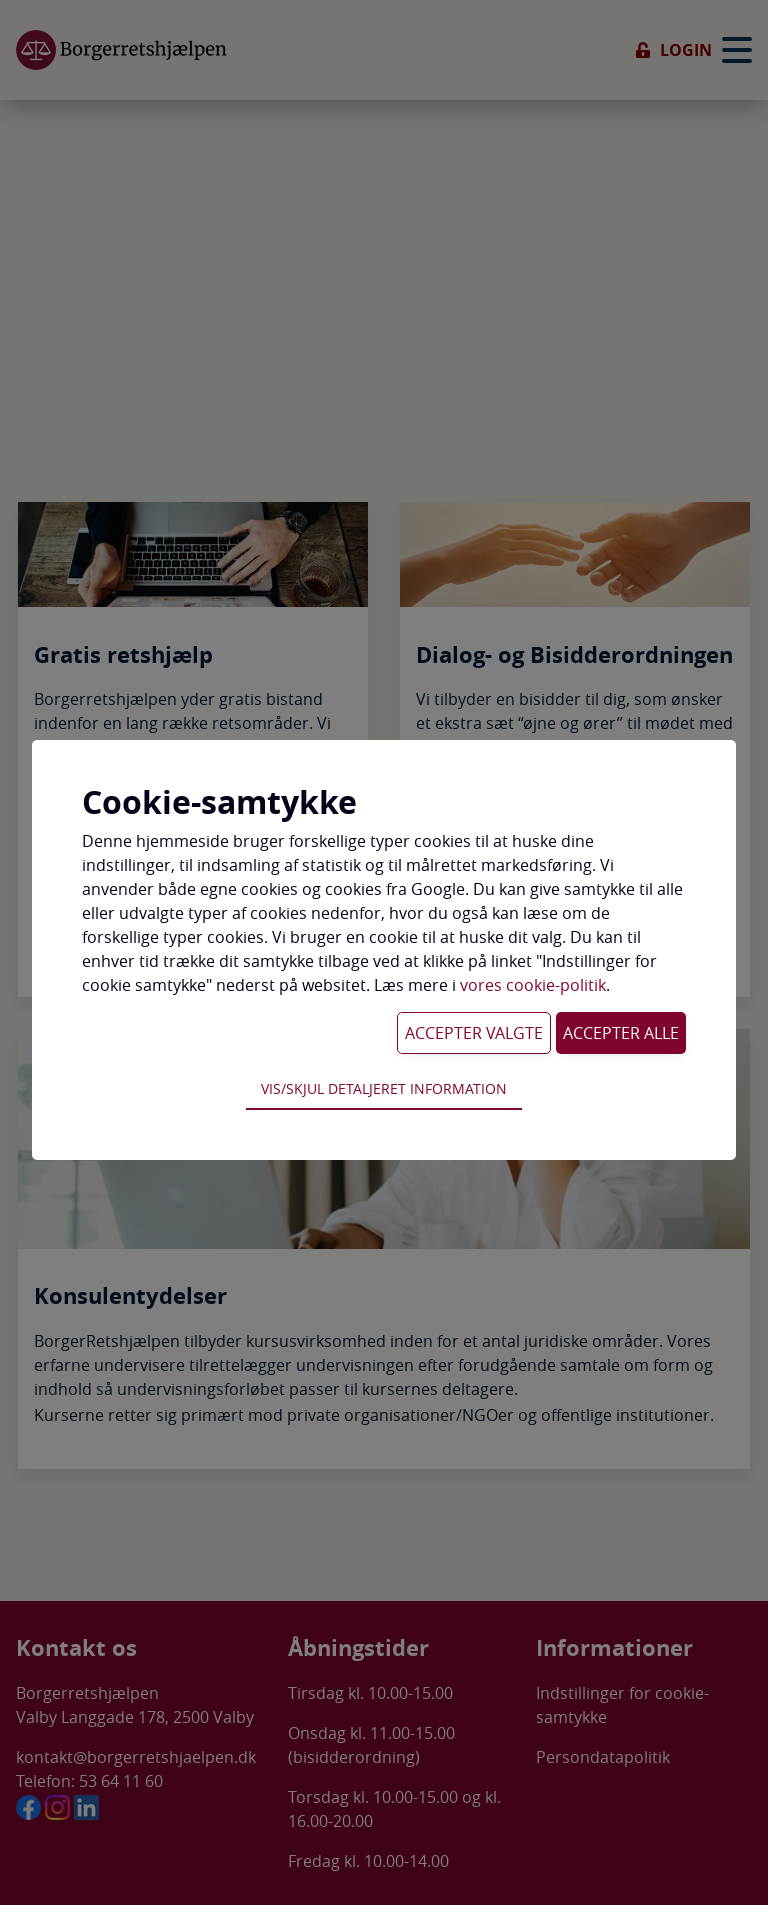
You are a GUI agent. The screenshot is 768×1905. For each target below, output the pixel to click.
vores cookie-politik (533, 985)
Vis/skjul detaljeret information (384, 1088)
